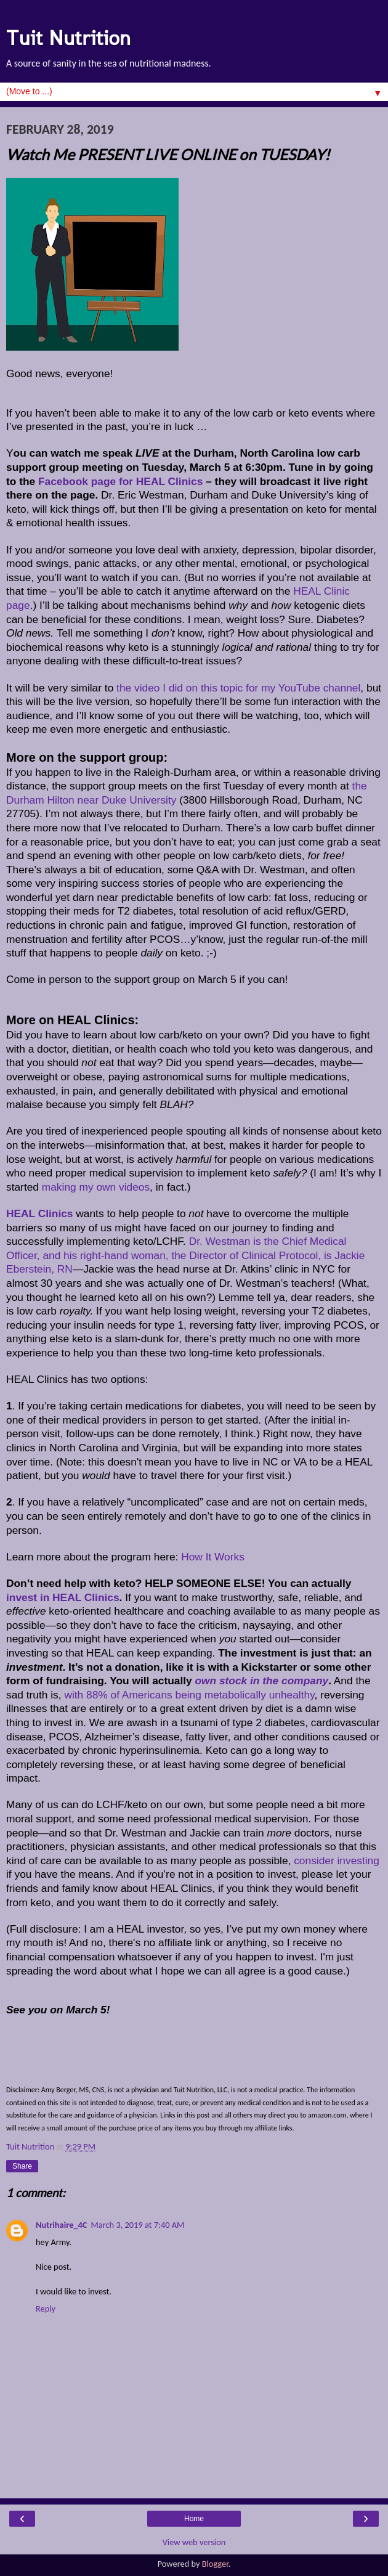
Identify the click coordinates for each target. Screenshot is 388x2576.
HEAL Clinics (39, 1213)
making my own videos (96, 1187)
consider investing (336, 1860)
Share (22, 2166)
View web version (194, 2542)
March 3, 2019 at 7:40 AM (137, 2224)
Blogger (215, 2563)
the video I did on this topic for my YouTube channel (238, 688)
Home (194, 2518)
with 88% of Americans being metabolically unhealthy (189, 1695)
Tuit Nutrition (68, 38)
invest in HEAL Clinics (62, 1597)
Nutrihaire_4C (61, 2224)
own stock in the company (261, 1680)
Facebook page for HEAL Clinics (120, 481)
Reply (45, 2308)
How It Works (213, 1557)
